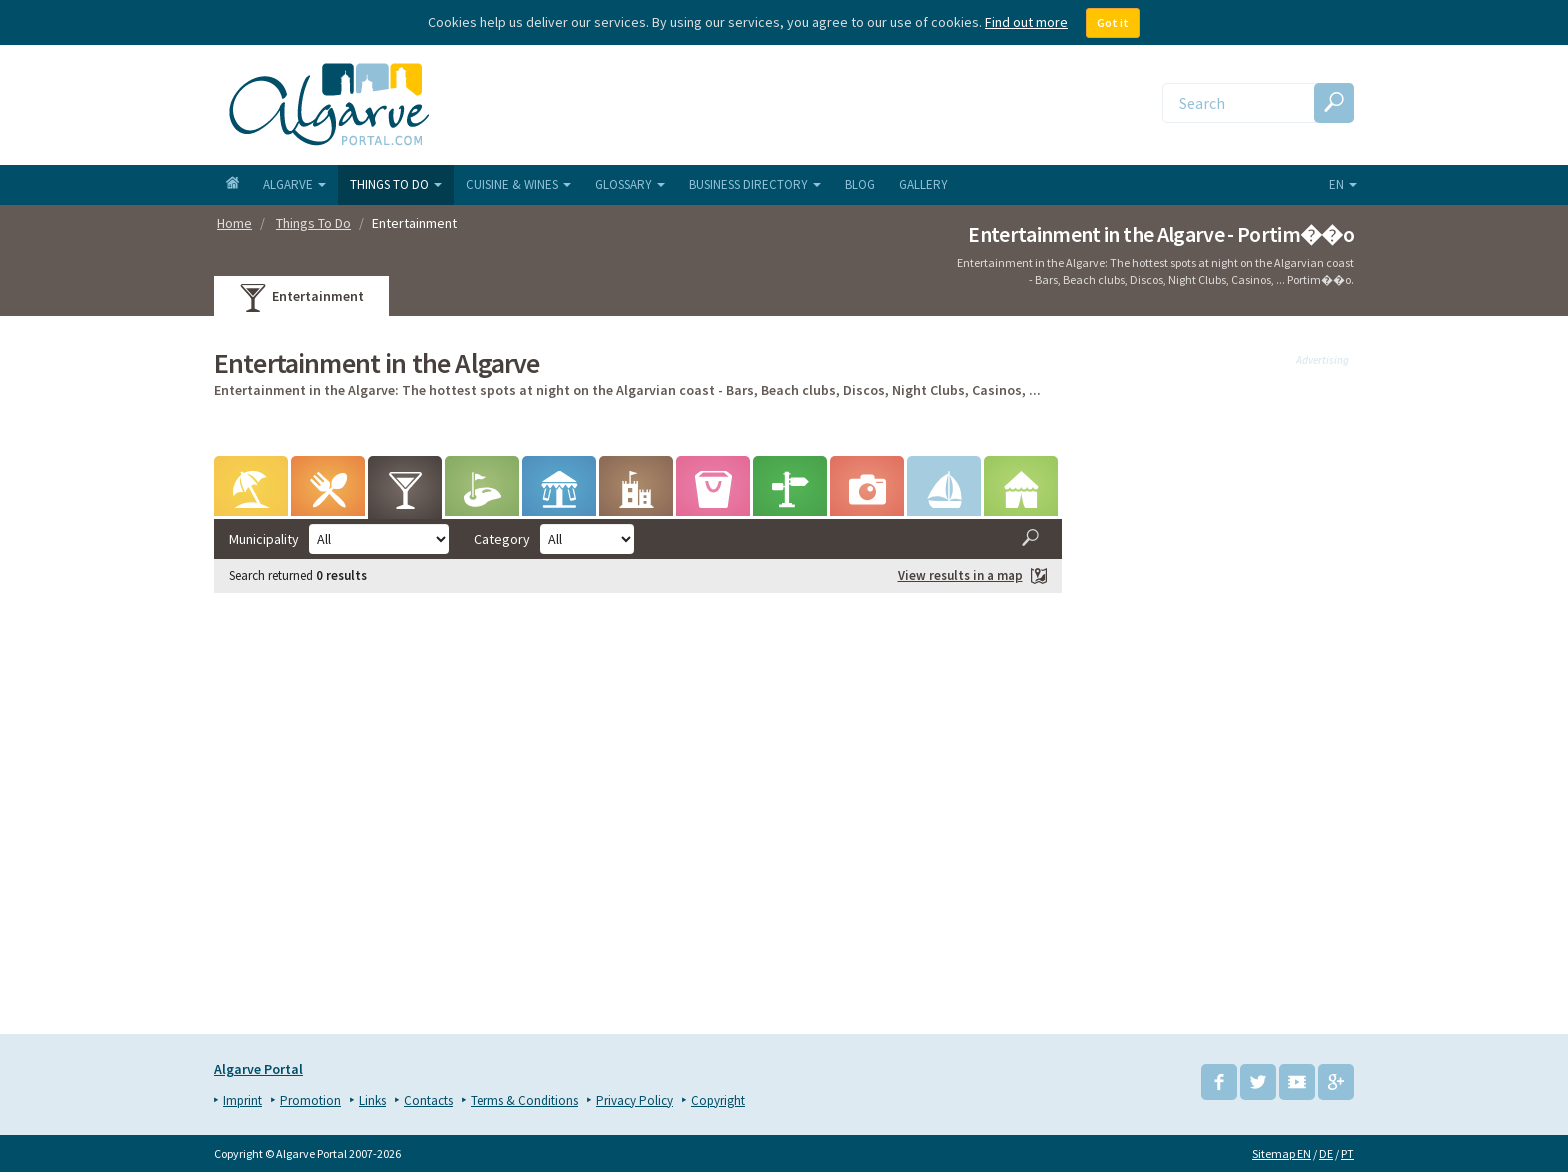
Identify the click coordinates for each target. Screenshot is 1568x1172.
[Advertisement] (1223, 689)
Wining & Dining (328, 493)
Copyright (718, 1100)
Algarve (294, 184)
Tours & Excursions (867, 493)
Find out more (1026, 22)
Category (502, 539)
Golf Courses (482, 493)
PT (1347, 1153)
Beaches (251, 493)
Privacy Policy (634, 1100)
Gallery (923, 184)
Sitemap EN (1281, 1153)
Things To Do (396, 184)
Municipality (264, 539)
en (1343, 184)
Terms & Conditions (524, 1100)
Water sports (944, 493)
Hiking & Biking (790, 493)
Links (372, 1100)
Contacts (428, 1100)
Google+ (1336, 1082)
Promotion (310, 1100)
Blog (860, 184)
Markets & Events (713, 493)
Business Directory (755, 184)
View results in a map (972, 576)
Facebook (1219, 1082)
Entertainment (301, 299)
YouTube (1297, 1082)
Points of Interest (636, 493)
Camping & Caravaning (1021, 493)
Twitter (1258, 1082)
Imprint (242, 1100)
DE (1326, 1153)
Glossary (630, 184)
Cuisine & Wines (518, 184)
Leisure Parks (559, 493)
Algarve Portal (258, 1069)
